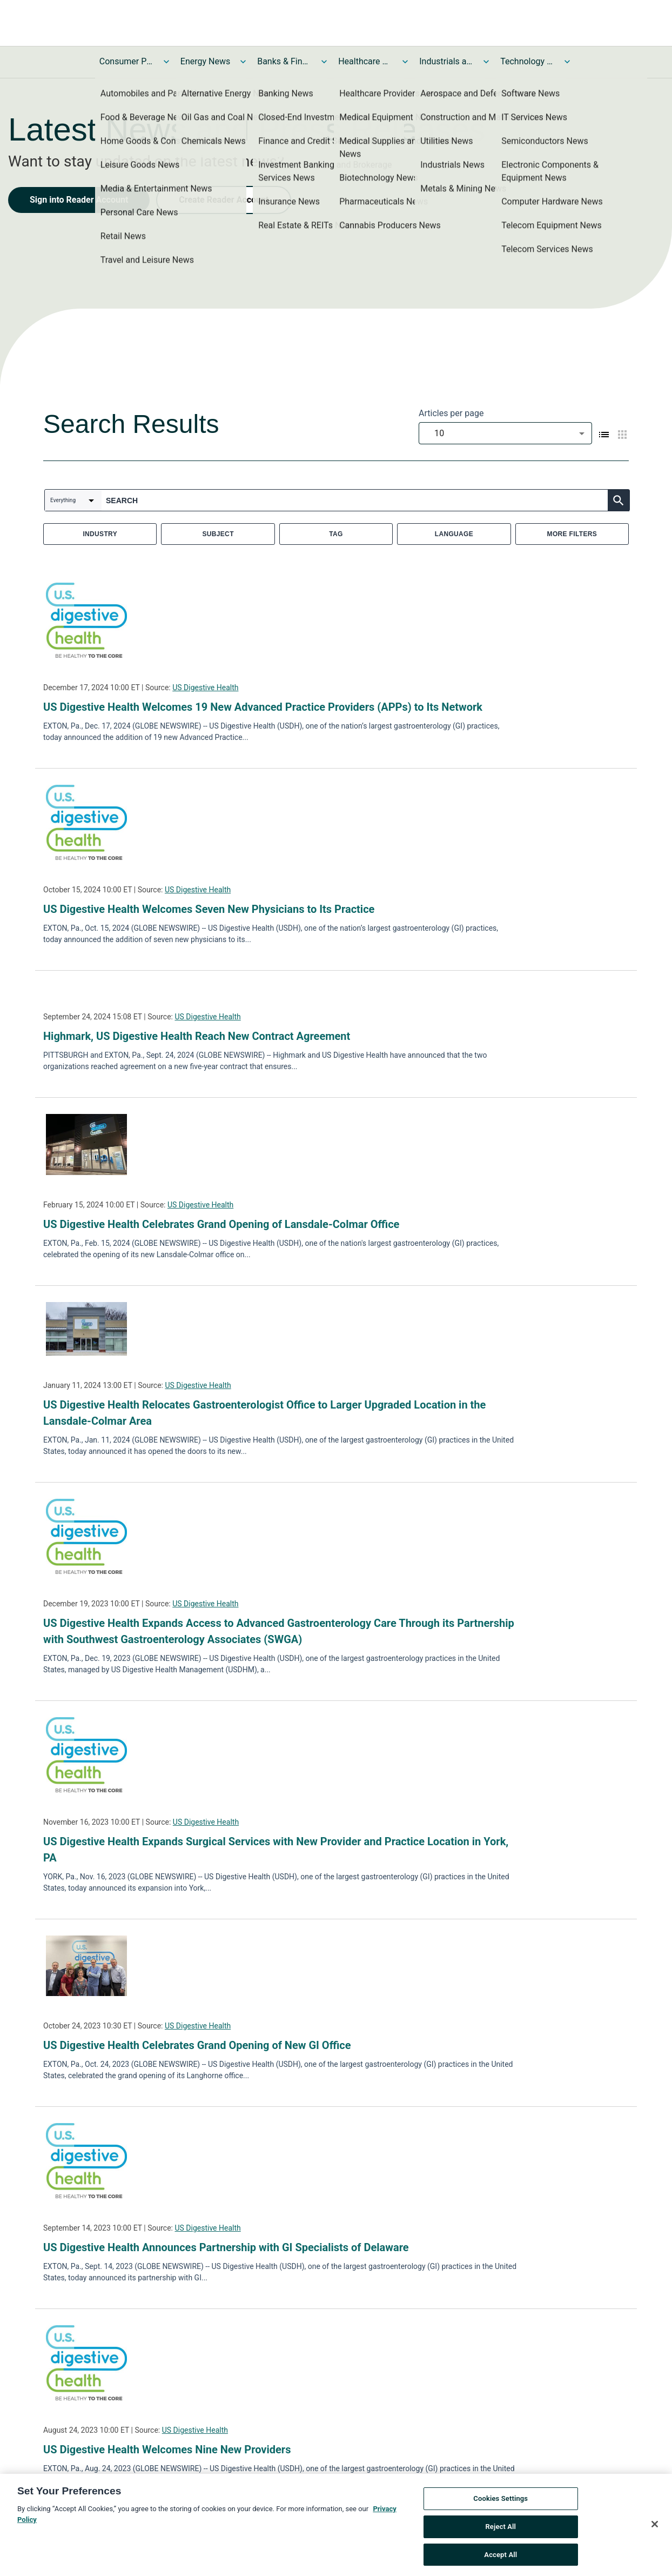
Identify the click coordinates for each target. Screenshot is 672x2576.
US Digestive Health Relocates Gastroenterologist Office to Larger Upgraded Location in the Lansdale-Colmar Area (264, 1412)
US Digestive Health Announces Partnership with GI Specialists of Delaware (226, 2247)
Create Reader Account (223, 200)
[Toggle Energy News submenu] (243, 61)
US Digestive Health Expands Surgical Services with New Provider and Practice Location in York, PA (275, 1849)
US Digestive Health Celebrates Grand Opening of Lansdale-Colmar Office (221, 1224)
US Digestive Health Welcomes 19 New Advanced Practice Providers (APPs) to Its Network (262, 706)
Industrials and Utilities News (446, 61)
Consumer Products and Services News (126, 61)
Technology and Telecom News (527, 61)
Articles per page (451, 413)
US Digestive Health (205, 687)
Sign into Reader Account (79, 200)
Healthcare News (365, 61)
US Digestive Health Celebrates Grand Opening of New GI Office (197, 2045)
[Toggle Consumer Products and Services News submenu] (166, 61)
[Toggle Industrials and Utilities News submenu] (486, 61)
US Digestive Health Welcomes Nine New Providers (167, 2449)
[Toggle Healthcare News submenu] (405, 61)
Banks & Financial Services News (284, 61)
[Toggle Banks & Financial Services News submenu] (324, 61)
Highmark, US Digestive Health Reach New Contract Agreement (196, 1036)
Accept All (500, 2558)
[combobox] (505, 433)
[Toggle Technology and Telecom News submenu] (567, 61)
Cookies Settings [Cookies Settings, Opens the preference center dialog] (500, 2502)
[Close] (655, 2527)
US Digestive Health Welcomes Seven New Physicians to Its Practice (208, 909)
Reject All (500, 2530)
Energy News (205, 61)
